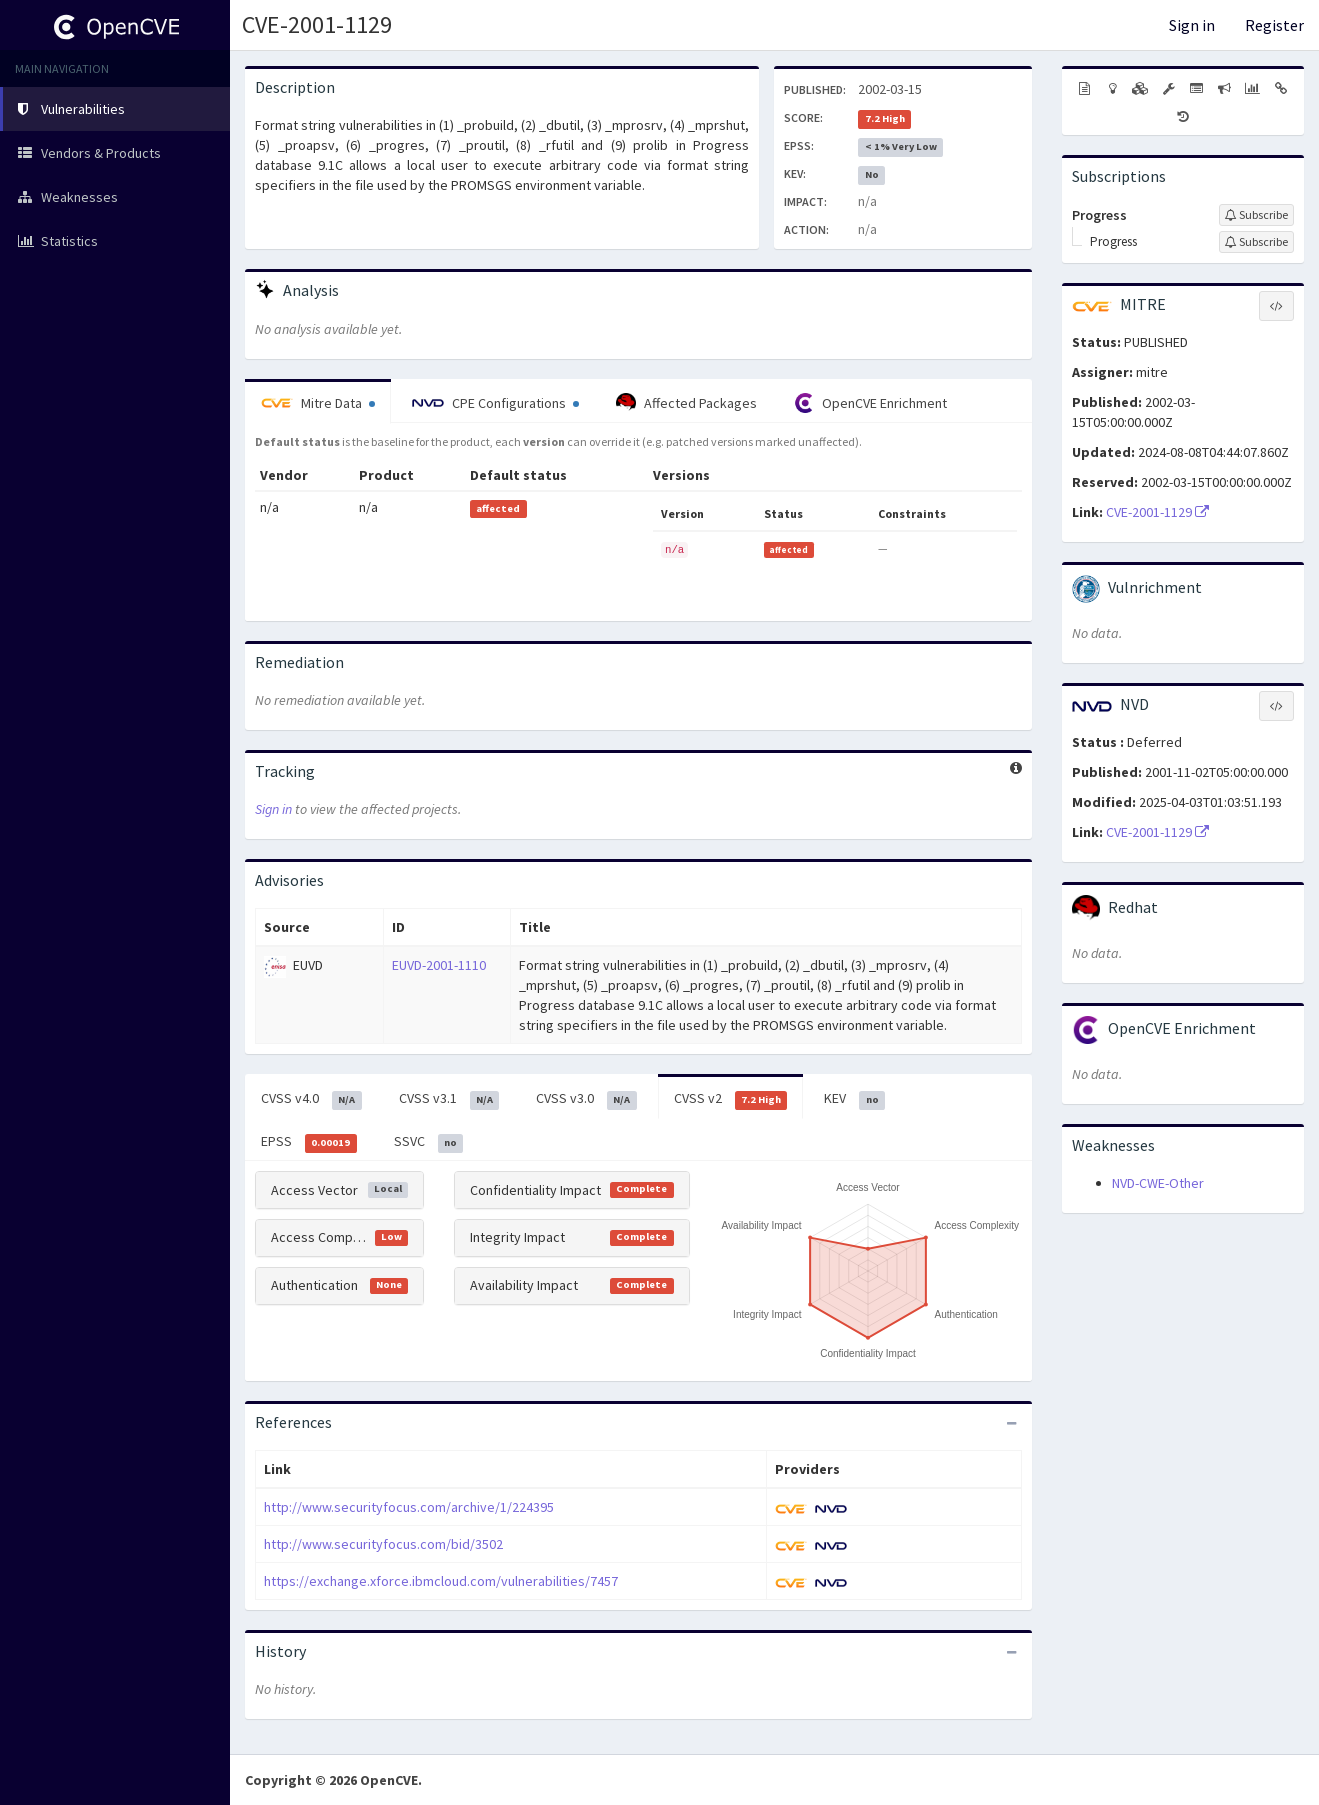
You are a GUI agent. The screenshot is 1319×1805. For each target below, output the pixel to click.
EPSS (309, 1142)
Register (1274, 25)
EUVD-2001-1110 (439, 965)
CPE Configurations (495, 403)
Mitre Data (318, 403)
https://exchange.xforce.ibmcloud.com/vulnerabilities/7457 (441, 1581)
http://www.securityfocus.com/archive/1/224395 (409, 1507)
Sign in (1192, 25)
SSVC (429, 1142)
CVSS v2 (731, 1099)
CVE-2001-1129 (317, 24)
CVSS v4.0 (311, 1099)
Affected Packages (686, 403)
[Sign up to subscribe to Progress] (1256, 215)
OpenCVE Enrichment (870, 403)
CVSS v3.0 (586, 1099)
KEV (854, 1099)
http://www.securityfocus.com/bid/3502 (383, 1544)
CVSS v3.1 (449, 1099)
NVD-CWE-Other (1158, 1183)
